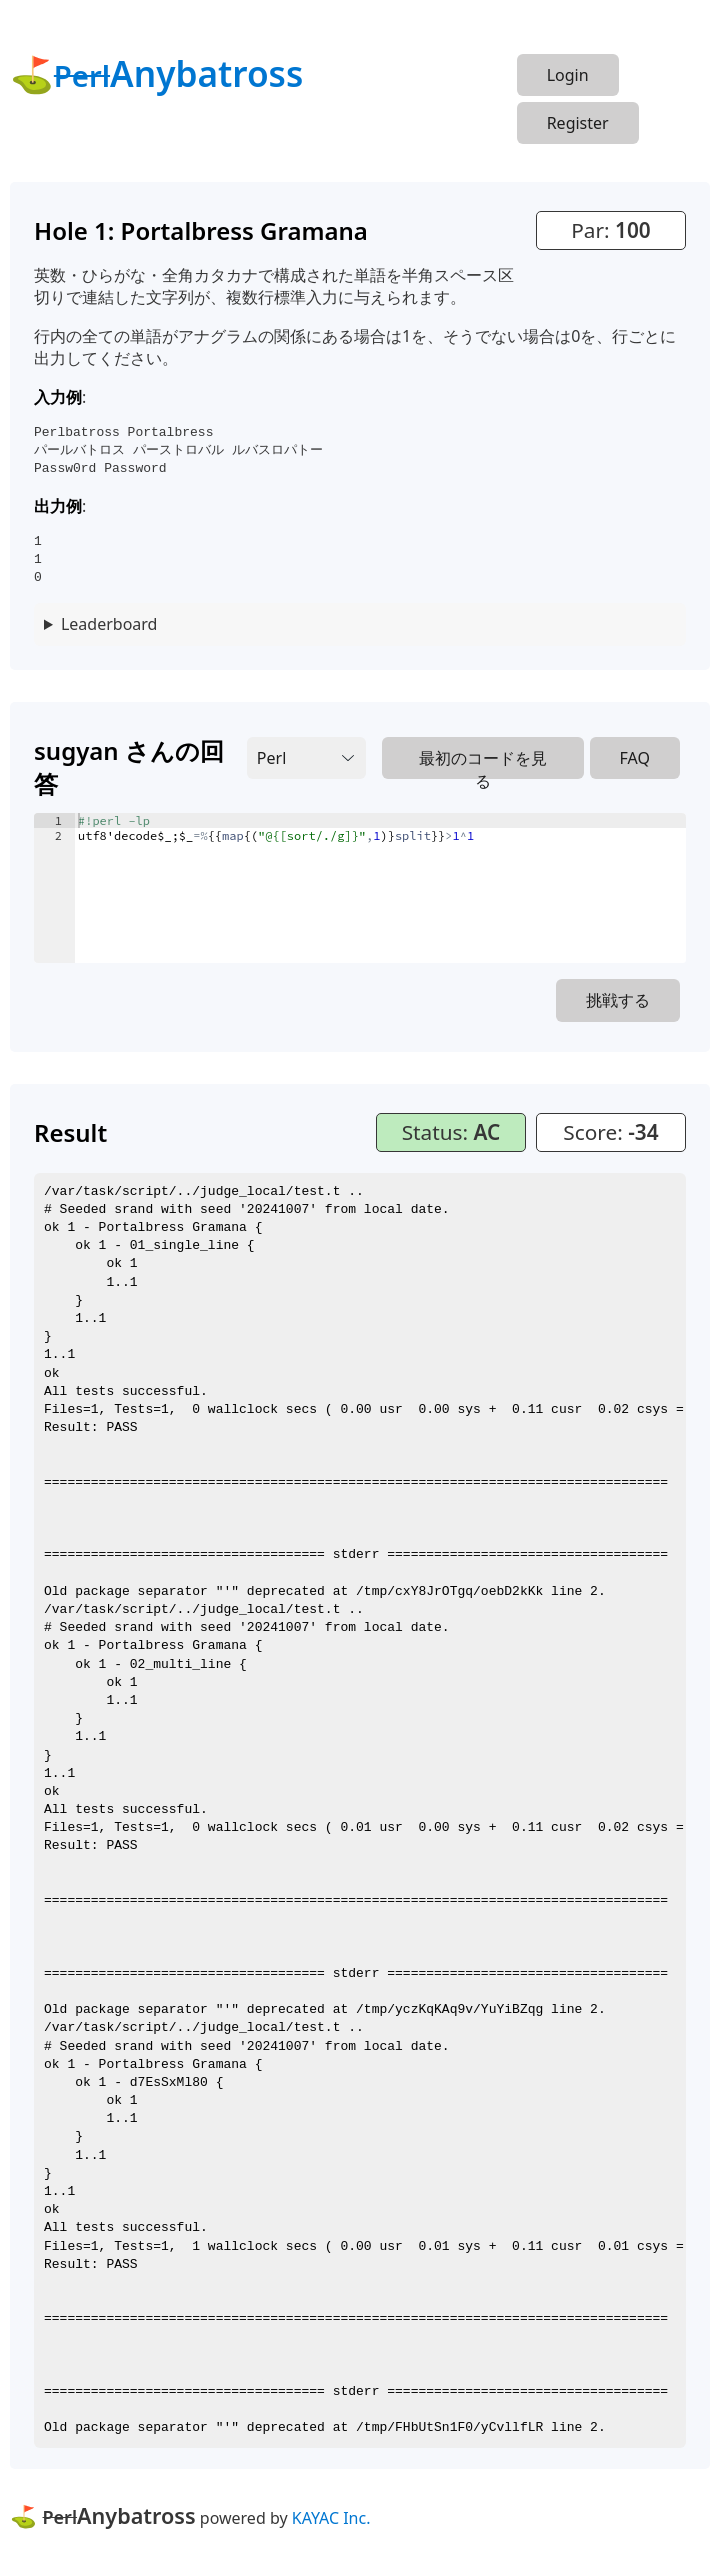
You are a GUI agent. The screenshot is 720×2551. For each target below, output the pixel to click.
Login (568, 75)
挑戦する (618, 1000)
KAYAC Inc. (331, 2518)
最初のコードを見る (483, 763)
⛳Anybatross (156, 73)
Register (578, 123)
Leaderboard (109, 624)
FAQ (635, 758)
